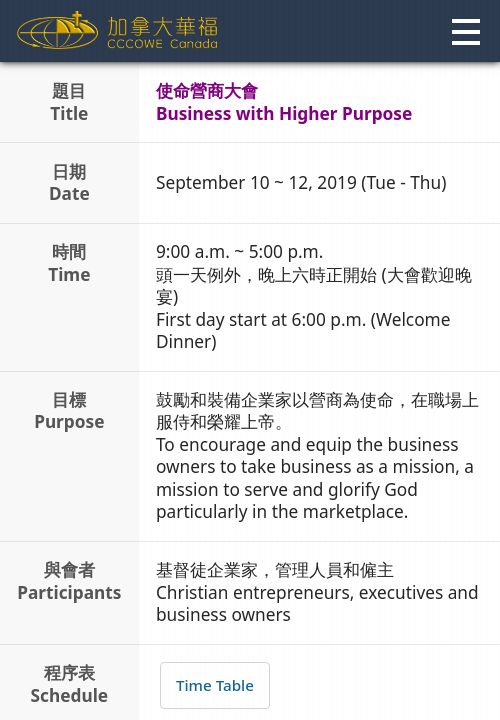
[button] (464, 33)
